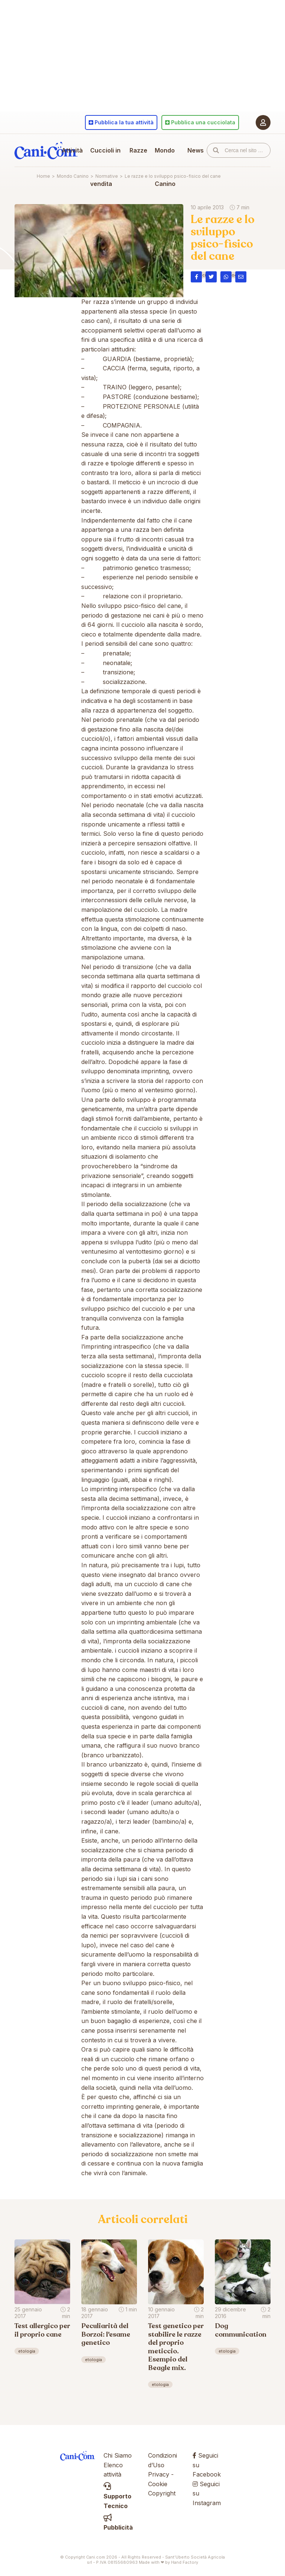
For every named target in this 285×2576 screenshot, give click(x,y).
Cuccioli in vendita (105, 167)
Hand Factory (184, 2562)
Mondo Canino (165, 167)
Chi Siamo (118, 2455)
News (195, 150)
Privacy (158, 2474)
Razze (138, 150)
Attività (72, 150)
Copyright (162, 2493)
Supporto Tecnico (117, 2496)
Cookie (157, 2484)
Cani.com (46, 150)
